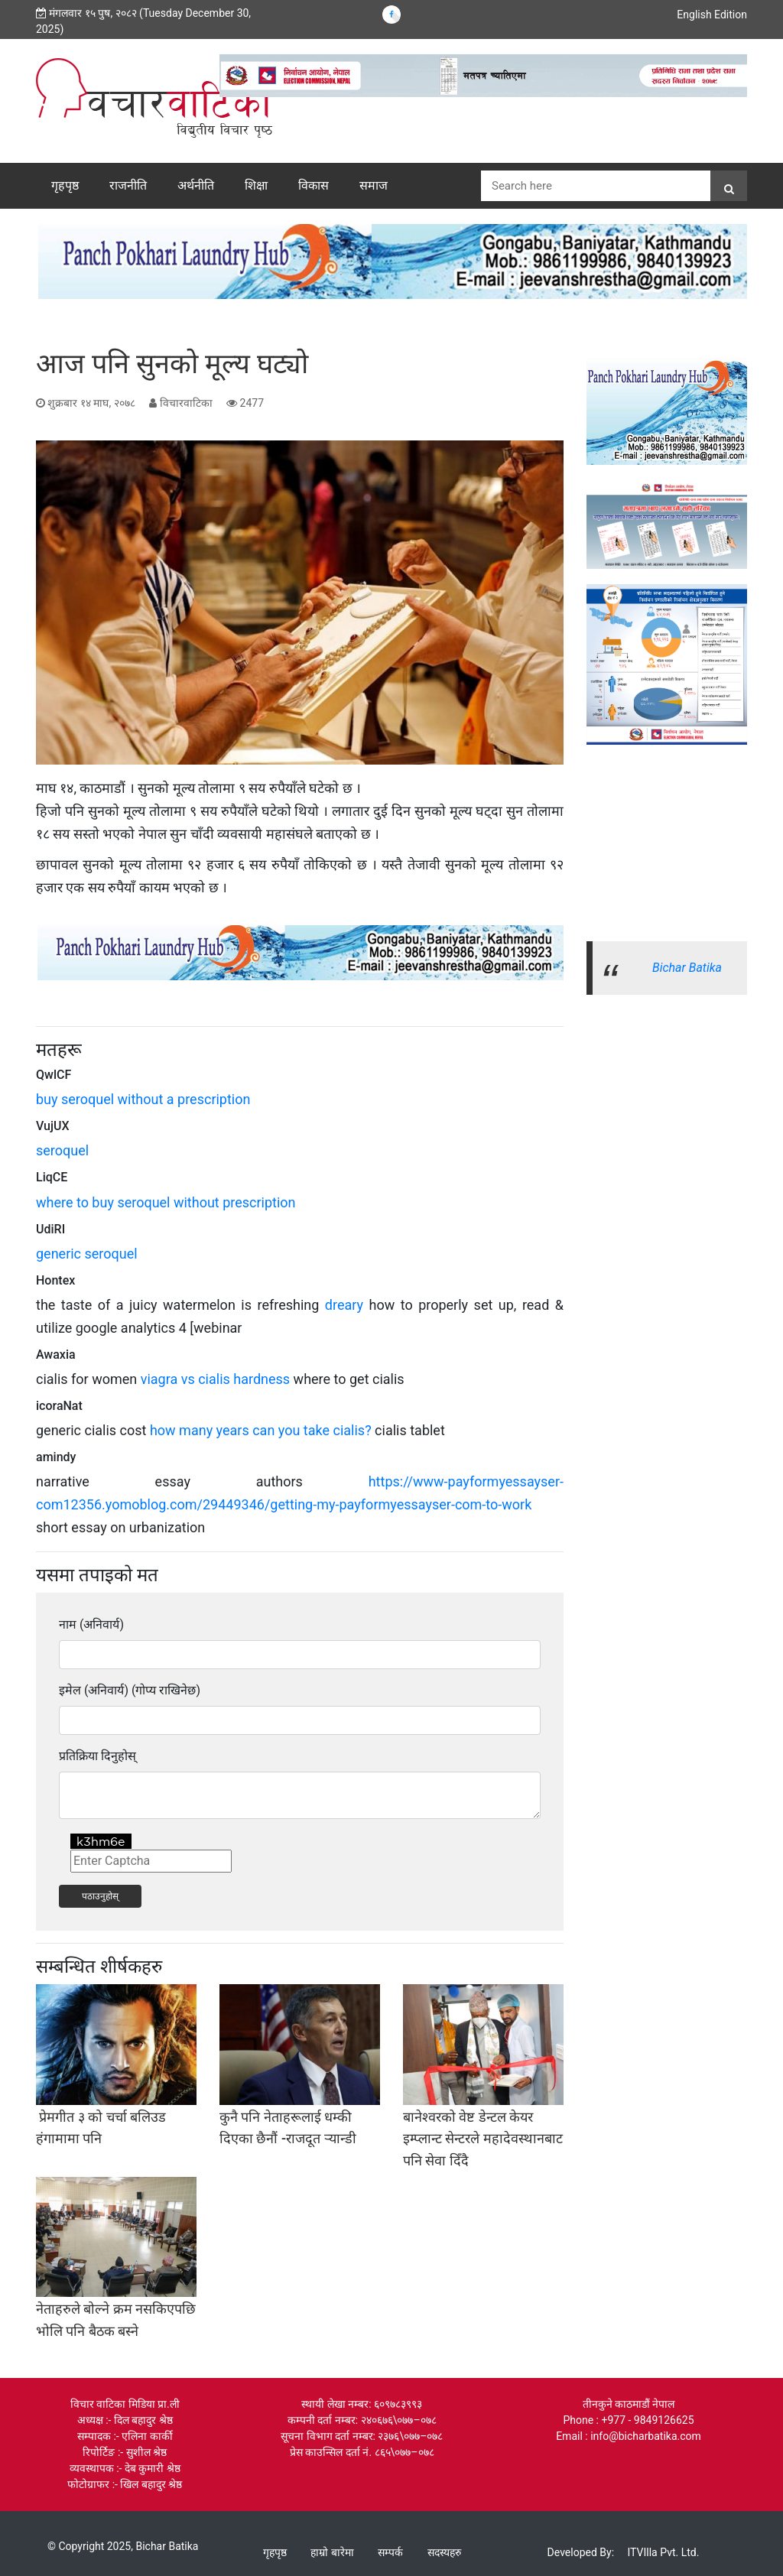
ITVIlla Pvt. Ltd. (664, 2552)
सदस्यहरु (444, 2552)
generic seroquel (87, 1254)
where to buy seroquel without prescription (166, 1202)
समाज (373, 185)
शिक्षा (256, 185)
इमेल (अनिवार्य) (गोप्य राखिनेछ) (129, 1690)
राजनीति (128, 185)
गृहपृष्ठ (65, 185)
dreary (344, 1305)
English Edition (712, 14)
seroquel (62, 1150)
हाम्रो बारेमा (331, 2552)
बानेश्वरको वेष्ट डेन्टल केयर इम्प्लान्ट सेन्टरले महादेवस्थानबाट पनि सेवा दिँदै (483, 2139)
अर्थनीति (195, 185)
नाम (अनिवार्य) (91, 1624)
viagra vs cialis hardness (215, 1379)
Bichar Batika (687, 967)
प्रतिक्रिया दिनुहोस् (97, 1756)
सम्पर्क (390, 2552)
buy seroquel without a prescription (143, 1099)
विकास (313, 185)
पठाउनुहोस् (100, 1896)
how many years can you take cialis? (261, 1430)
